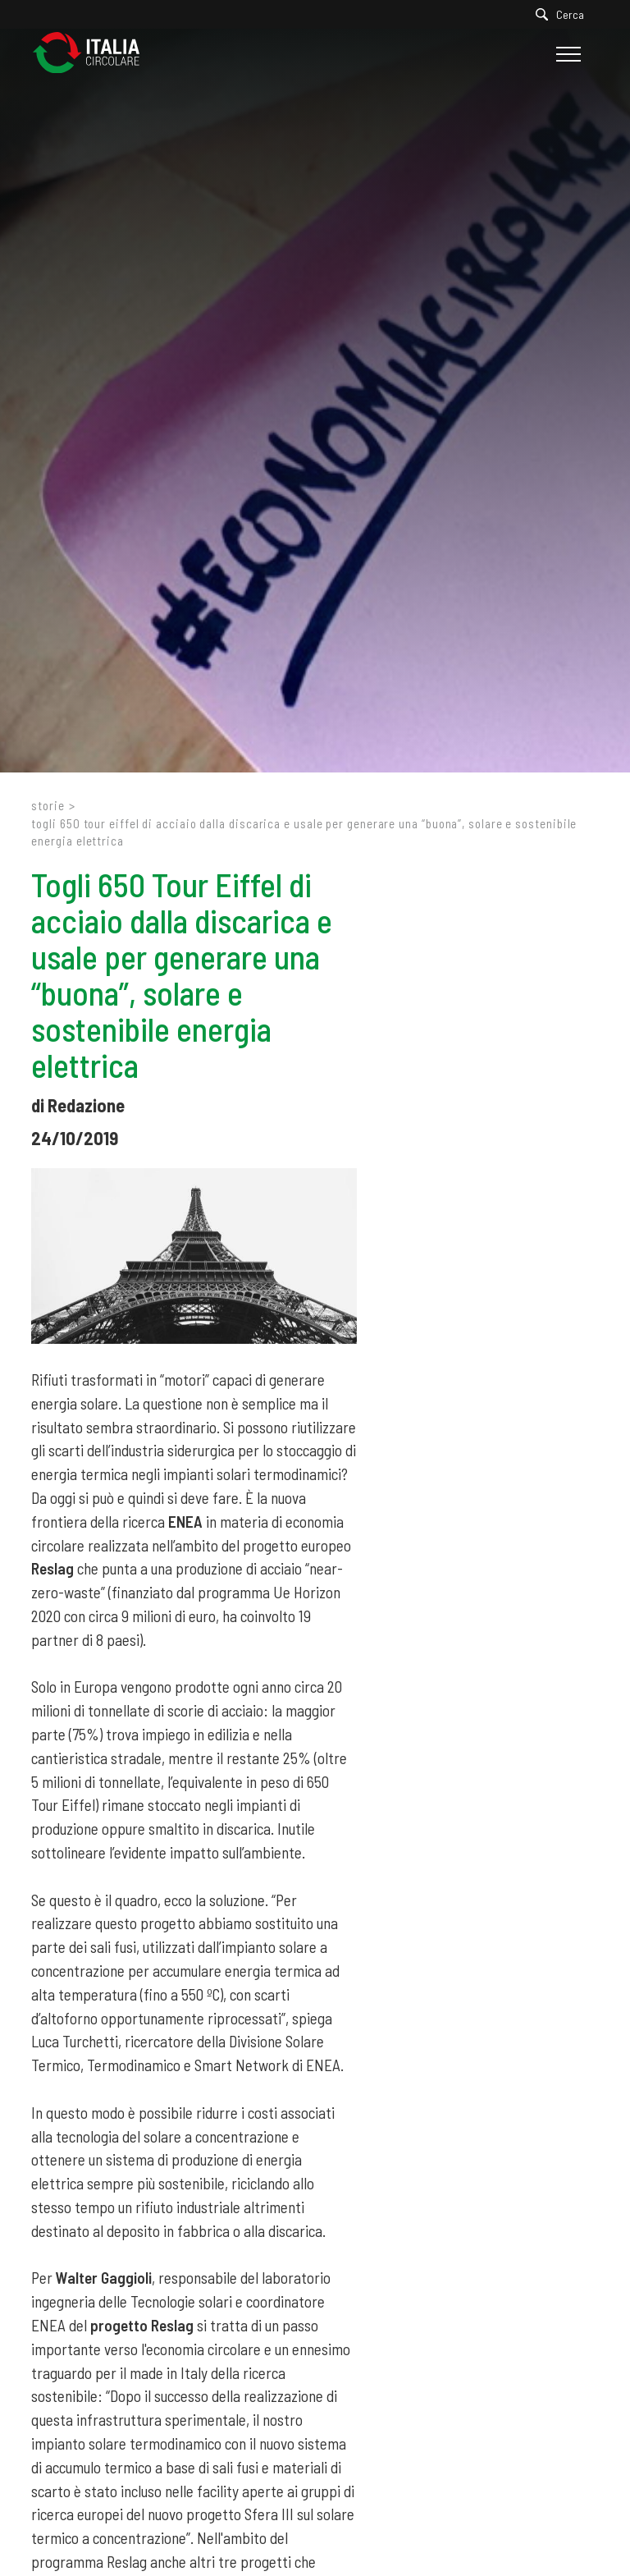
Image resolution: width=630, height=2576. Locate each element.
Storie (47, 805)
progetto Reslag (142, 2325)
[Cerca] (564, 14)
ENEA (185, 1521)
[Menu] (566, 54)
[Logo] (94, 54)
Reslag (52, 1568)
